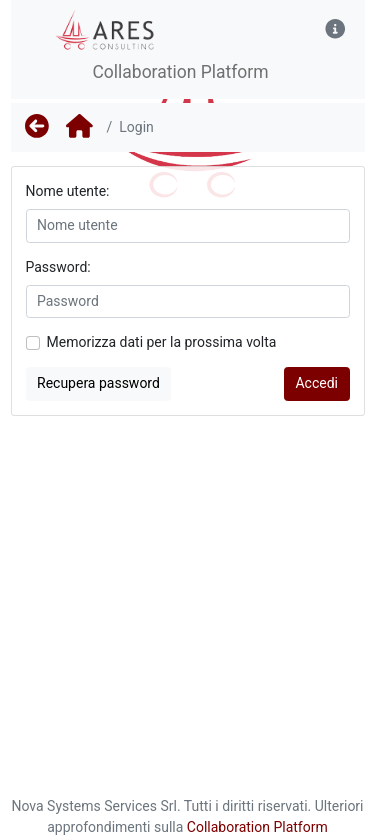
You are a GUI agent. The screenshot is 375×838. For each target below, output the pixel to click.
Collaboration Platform (257, 827)
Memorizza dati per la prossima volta (162, 342)
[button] (335, 29)
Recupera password (98, 383)
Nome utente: (68, 191)
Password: (58, 267)
